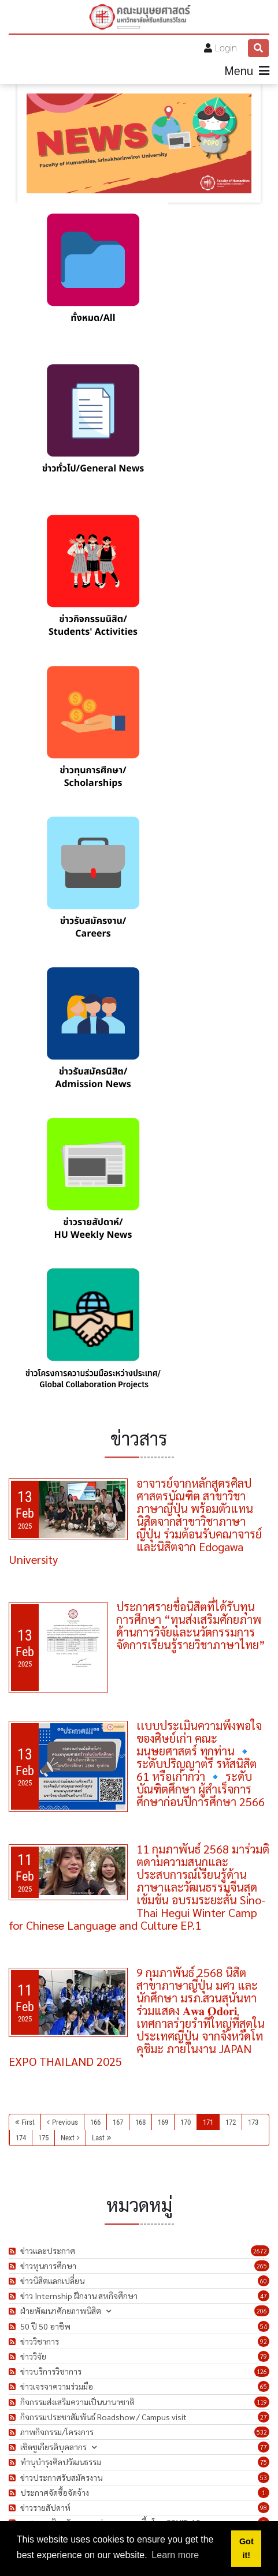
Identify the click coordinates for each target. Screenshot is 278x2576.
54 (263, 2326)
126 (262, 2371)
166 (95, 2122)
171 (208, 2122)
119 (262, 2402)
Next (68, 2137)
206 (262, 2311)
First (28, 2122)
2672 (260, 2250)
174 (21, 2137)
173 (253, 2122)
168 (140, 2122)
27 (263, 2417)
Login (226, 48)
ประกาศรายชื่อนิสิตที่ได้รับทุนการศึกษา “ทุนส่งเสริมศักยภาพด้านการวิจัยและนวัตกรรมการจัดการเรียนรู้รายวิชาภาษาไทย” (190, 1625)
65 (263, 2386)
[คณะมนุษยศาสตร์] (139, 17)
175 (43, 2137)
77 (263, 2447)
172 (230, 2122)
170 (185, 2122)
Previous (65, 2122)
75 (263, 2462)
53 (263, 2477)
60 (263, 2281)
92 (263, 2341)
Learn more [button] (175, 2555)
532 (262, 2432)
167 (118, 2122)
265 (262, 2266)
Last (98, 2137)
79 (263, 2356)
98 (263, 2507)
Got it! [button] (246, 2548)
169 (163, 2122)
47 (263, 2296)
